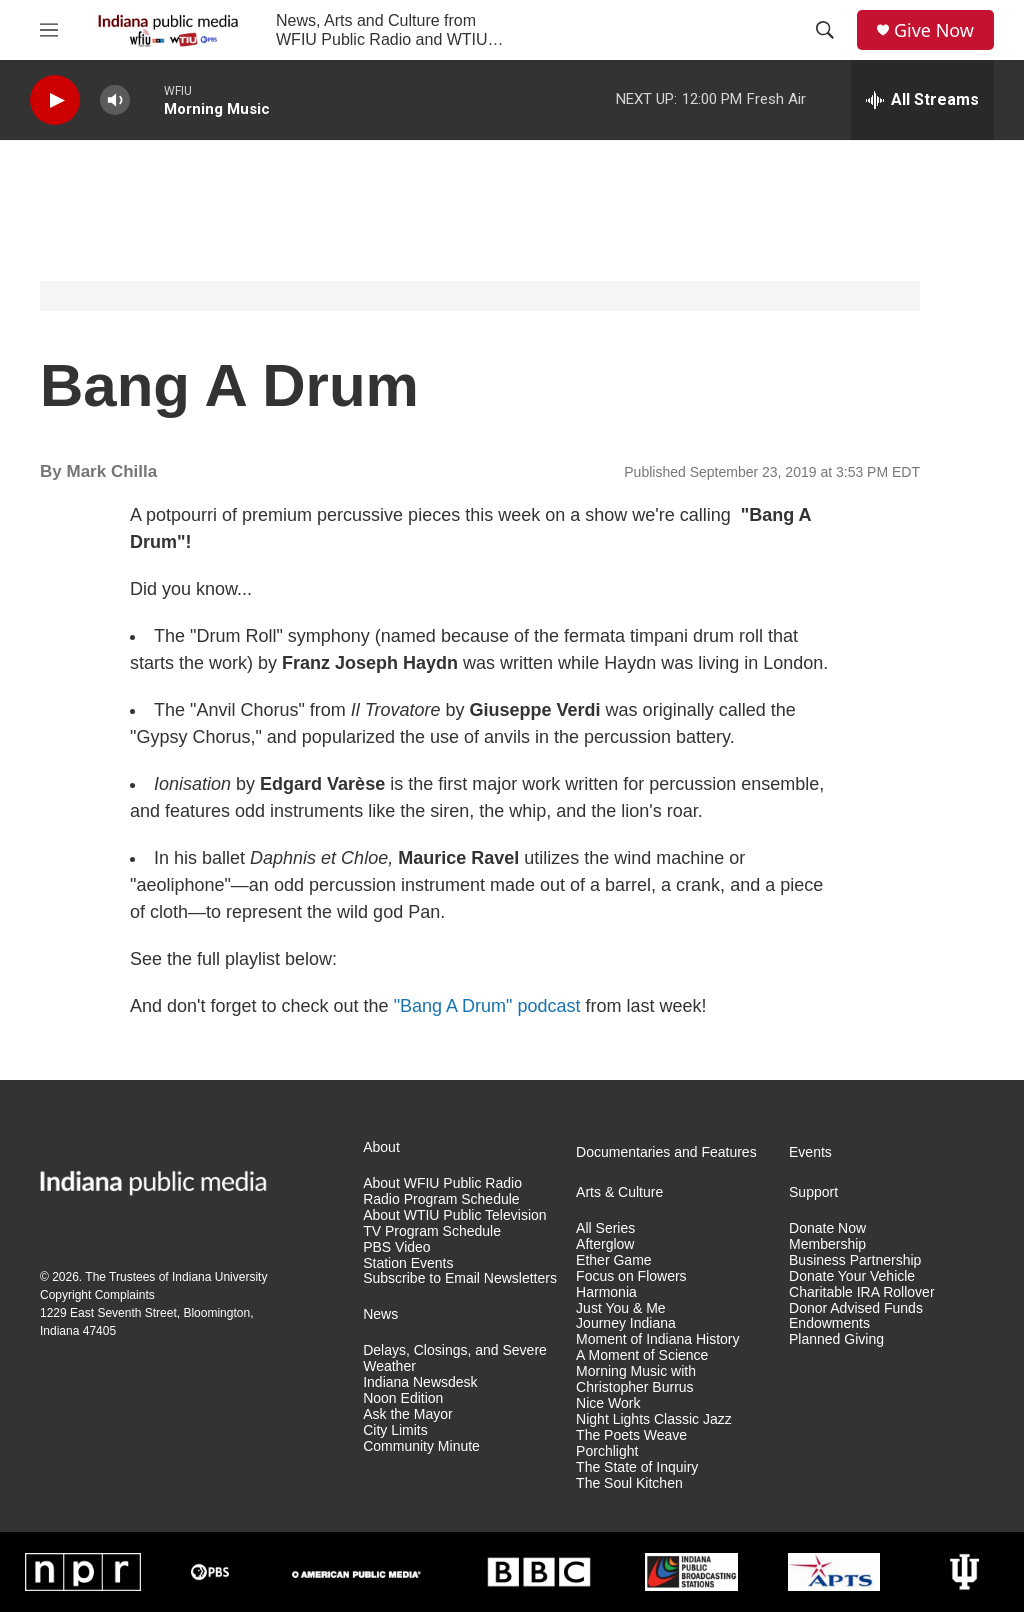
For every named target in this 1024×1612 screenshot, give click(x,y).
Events (810, 1152)
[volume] (115, 100)
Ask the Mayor (407, 1414)
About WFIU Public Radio (442, 1183)
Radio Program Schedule (441, 1199)
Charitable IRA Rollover (862, 1292)
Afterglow (605, 1244)
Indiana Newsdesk (420, 1382)
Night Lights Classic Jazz (654, 1419)
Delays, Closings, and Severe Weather (455, 1358)
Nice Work (608, 1403)
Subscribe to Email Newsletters (460, 1278)
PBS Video (396, 1247)
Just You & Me (621, 1308)
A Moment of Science (642, 1355)
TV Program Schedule (432, 1231)
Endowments (829, 1323)
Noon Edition (403, 1398)
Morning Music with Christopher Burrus (636, 1379)
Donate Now (827, 1228)
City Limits (395, 1430)
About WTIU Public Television (454, 1215)
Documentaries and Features (666, 1152)
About (381, 1147)
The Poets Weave (631, 1435)
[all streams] (922, 100)
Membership (827, 1244)
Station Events (408, 1263)
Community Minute (421, 1446)
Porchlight (607, 1451)
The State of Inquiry (637, 1467)
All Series (605, 1228)
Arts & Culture (619, 1192)
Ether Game (613, 1260)
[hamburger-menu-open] (49, 30)
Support (813, 1192)
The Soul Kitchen (629, 1483)
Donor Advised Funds (856, 1308)
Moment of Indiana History (657, 1339)
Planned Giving (836, 1339)
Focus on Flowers (631, 1276)
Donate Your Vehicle (852, 1276)
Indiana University (219, 1277)
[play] (55, 100)
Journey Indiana (626, 1323)
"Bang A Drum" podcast (487, 1006)
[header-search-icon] (825, 30)
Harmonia (606, 1292)
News (380, 1314)
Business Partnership (855, 1260)
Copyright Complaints (97, 1295)
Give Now (934, 30)
